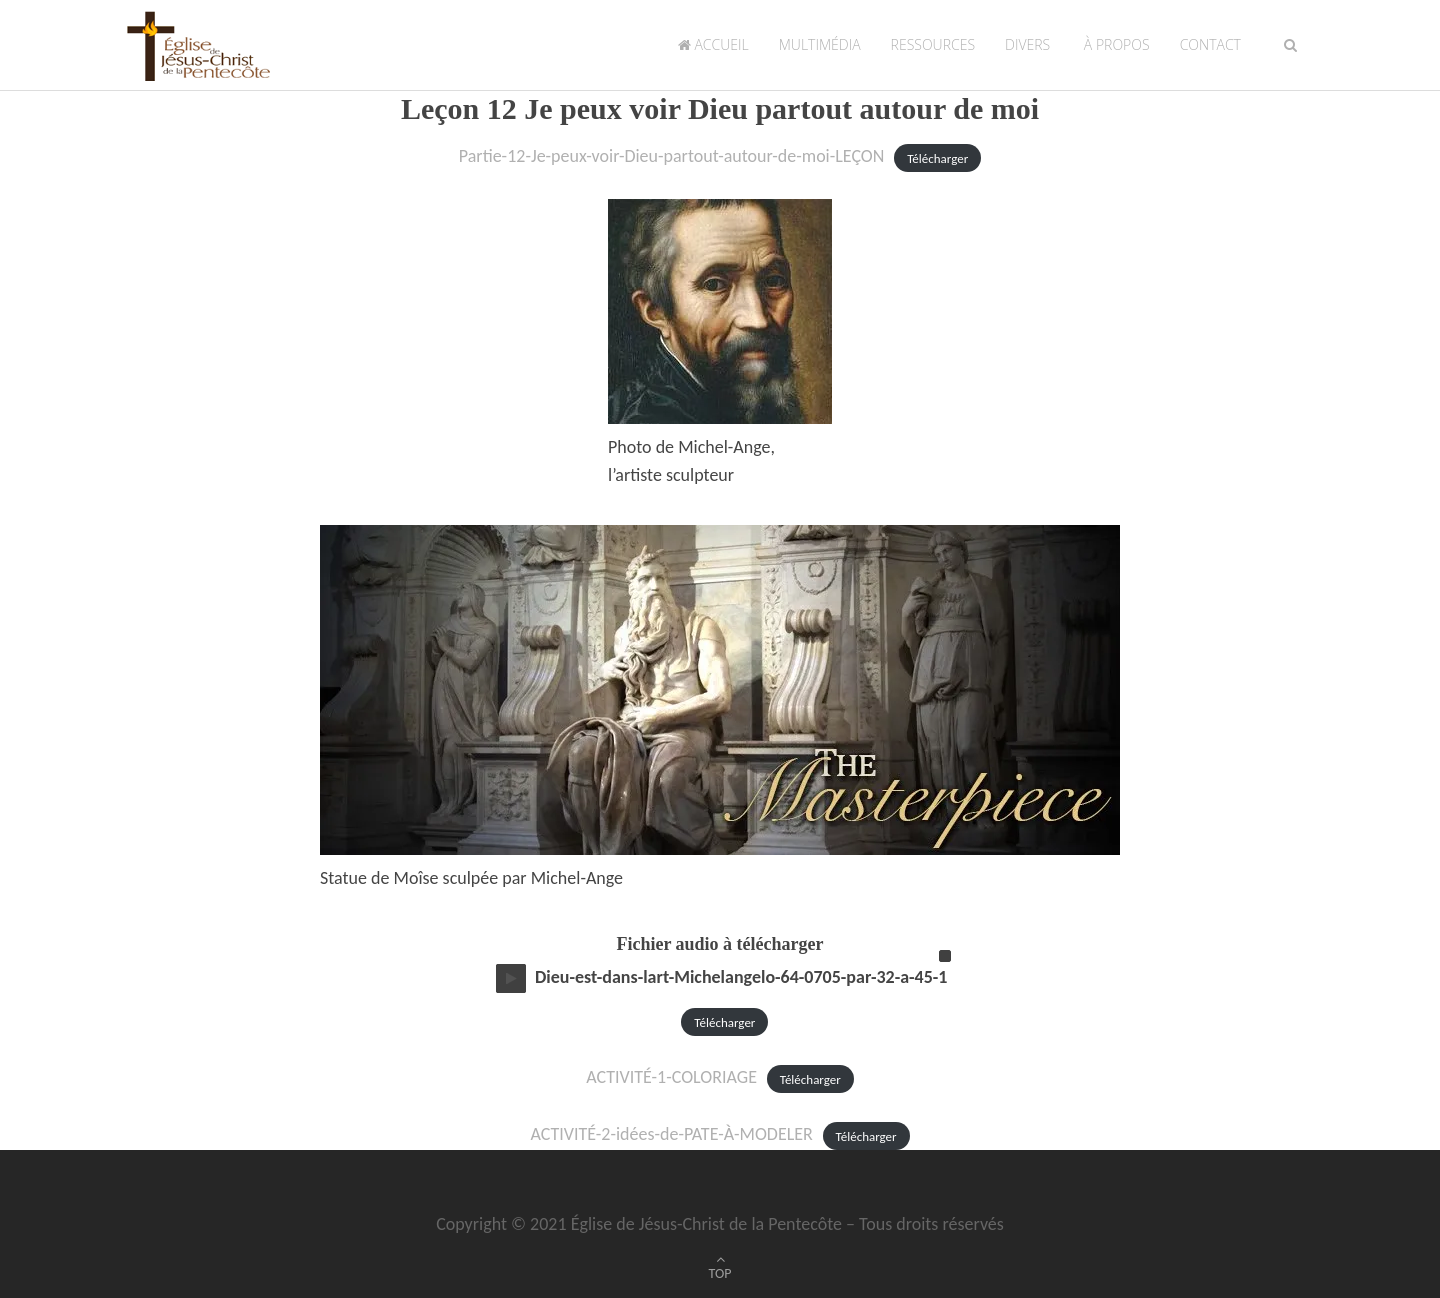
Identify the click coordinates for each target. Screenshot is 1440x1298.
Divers (1027, 44)
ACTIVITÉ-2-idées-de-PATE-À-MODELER (671, 1134)
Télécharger (937, 157)
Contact (1210, 44)
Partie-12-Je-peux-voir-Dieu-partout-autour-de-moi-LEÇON (672, 156)
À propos (1114, 44)
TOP (720, 1273)
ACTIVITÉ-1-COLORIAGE (671, 1077)
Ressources (933, 44)
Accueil (713, 44)
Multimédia (820, 44)
